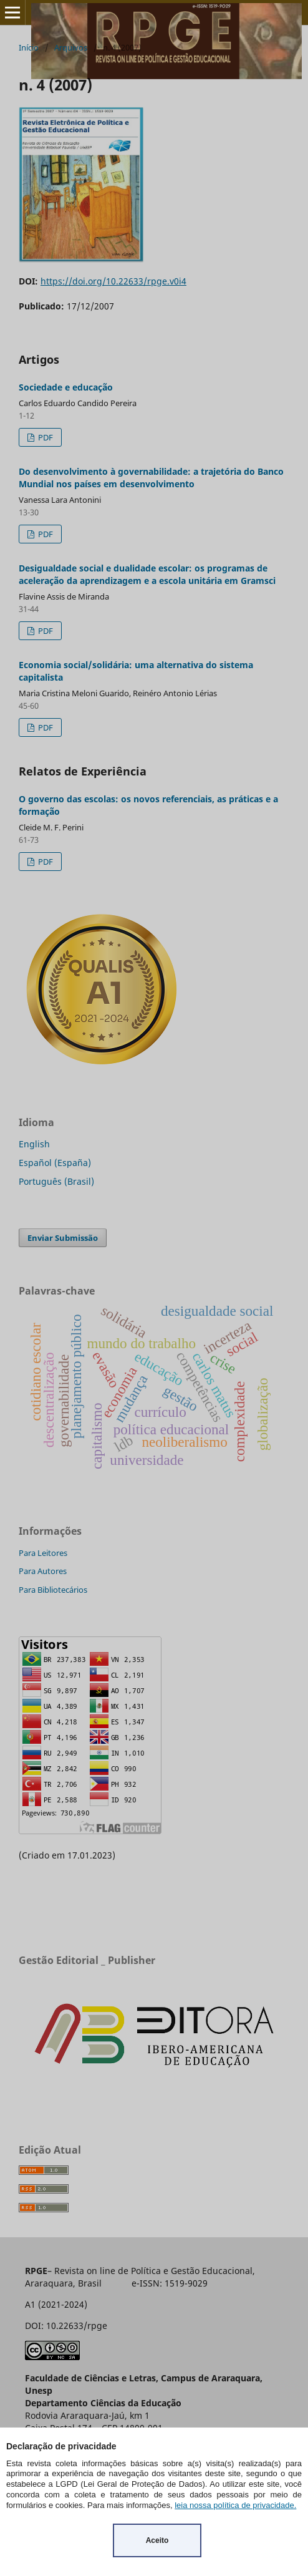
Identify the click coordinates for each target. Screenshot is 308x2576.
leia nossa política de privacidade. (235, 2505)
